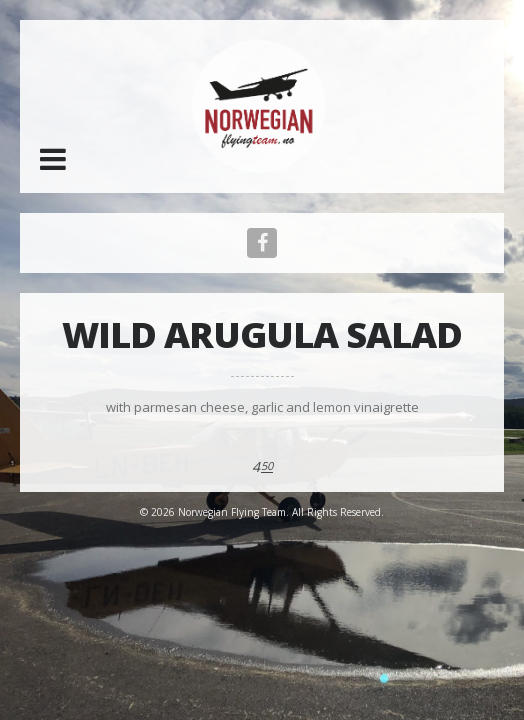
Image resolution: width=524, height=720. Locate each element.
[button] (53, 159)
